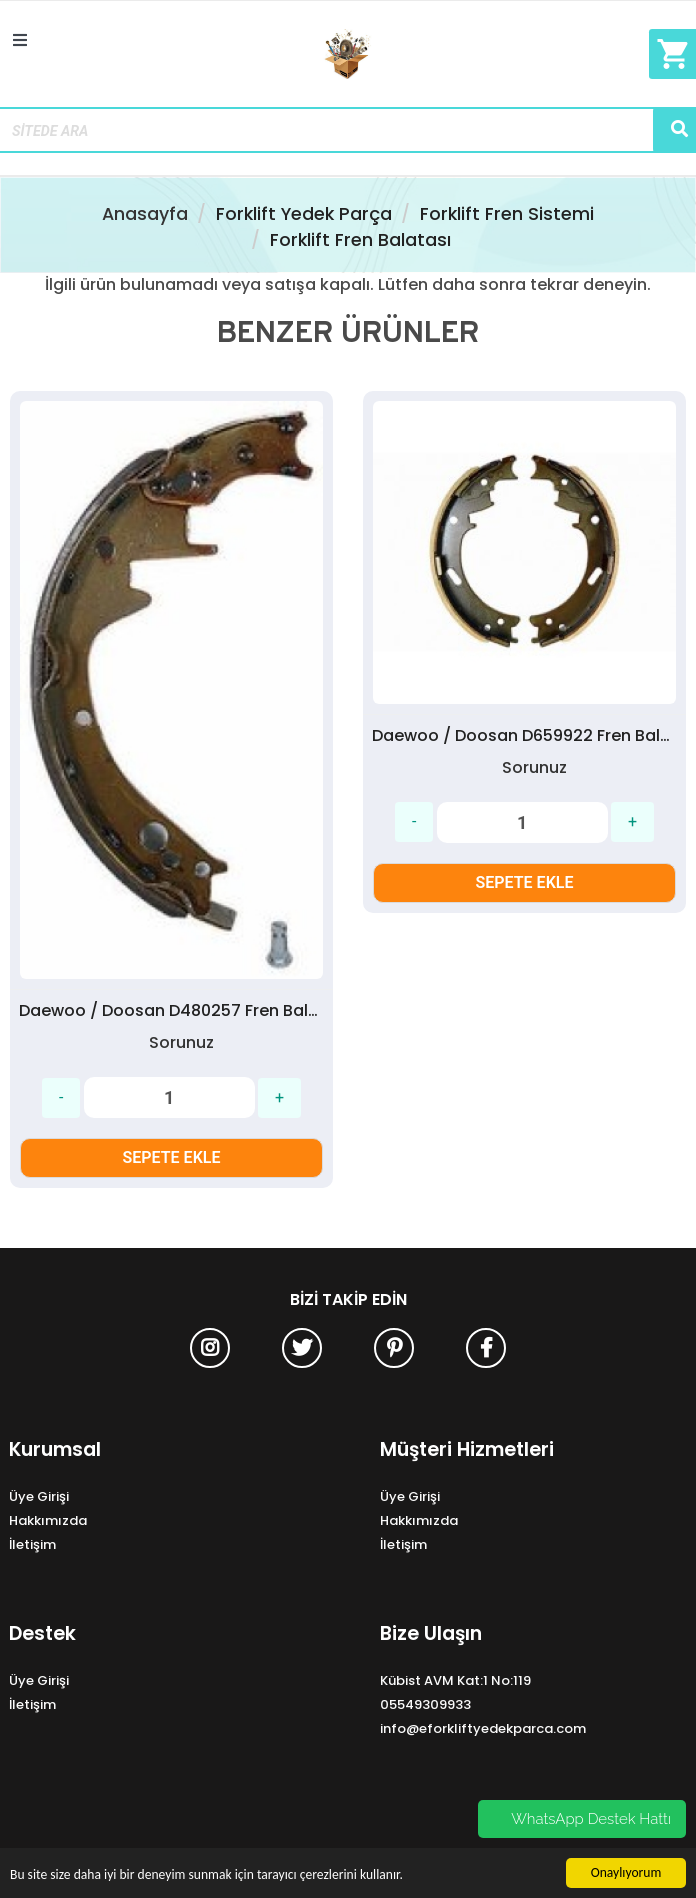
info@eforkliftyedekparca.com (483, 1728)
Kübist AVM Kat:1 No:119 (455, 1680)
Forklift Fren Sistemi (507, 214)
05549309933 (425, 1704)
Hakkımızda (48, 1520)
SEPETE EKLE (172, 1157)
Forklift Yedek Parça (304, 214)
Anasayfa (145, 214)
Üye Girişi (39, 1496)
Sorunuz (181, 1042)
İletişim (32, 1544)
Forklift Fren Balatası (360, 240)
